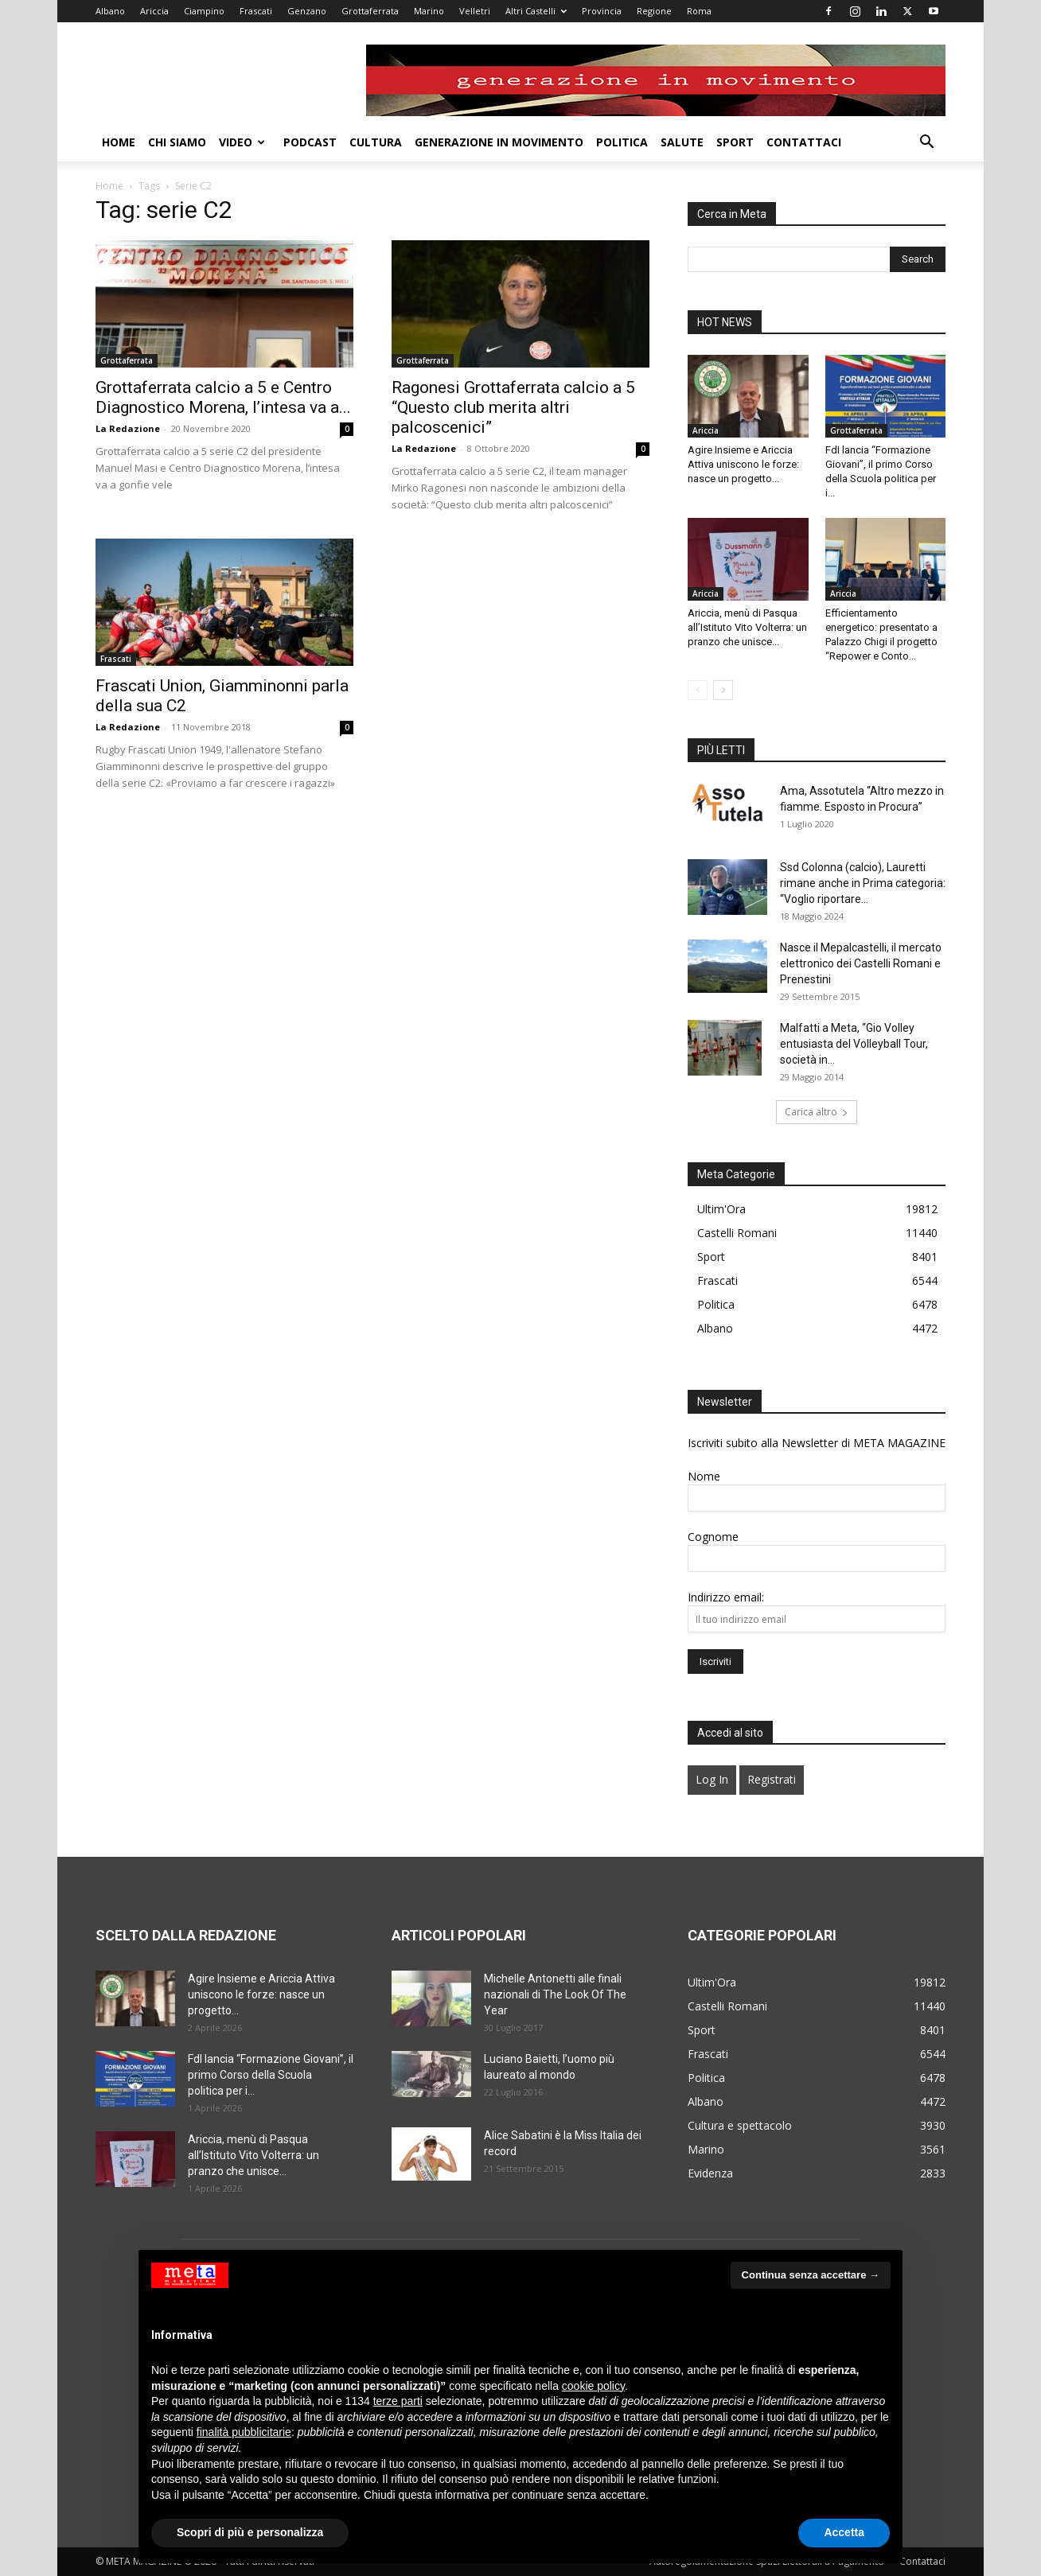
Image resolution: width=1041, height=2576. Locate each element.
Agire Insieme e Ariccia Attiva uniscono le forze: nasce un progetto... (743, 464)
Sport (735, 142)
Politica (622, 142)
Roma (699, 11)
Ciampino (204, 11)
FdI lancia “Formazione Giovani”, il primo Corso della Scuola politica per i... (270, 2075)
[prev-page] (698, 690)
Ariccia (154, 11)
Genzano (306, 11)
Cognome (713, 1536)
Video (242, 142)
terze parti (398, 2401)
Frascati (256, 11)
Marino (429, 11)
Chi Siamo (177, 142)
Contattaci (803, 142)
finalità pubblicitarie (244, 2432)
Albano (110, 11)
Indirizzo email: (726, 1597)
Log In (712, 1779)
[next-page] (723, 690)
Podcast (310, 142)
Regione (654, 11)
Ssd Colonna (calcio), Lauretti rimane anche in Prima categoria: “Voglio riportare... (862, 883)
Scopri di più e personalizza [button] (250, 2532)
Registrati (771, 1779)
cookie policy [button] (593, 2385)
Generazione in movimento (499, 142)
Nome (704, 1476)
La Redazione (128, 428)
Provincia (602, 11)
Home (118, 142)
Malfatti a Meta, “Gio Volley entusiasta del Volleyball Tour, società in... (854, 1043)
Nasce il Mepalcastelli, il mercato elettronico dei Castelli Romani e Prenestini (861, 963)
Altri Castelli (536, 11)
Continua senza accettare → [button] (810, 2275)
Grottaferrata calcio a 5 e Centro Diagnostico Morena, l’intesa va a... (223, 397)
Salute (682, 142)
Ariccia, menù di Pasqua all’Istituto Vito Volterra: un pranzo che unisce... (747, 627)
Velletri (474, 11)
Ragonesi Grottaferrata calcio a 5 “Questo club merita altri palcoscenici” (513, 407)
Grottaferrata (370, 11)
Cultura (375, 142)
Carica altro (816, 1112)
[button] (926, 143)
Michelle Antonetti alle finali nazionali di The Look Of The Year (555, 1994)
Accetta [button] (844, 2532)
